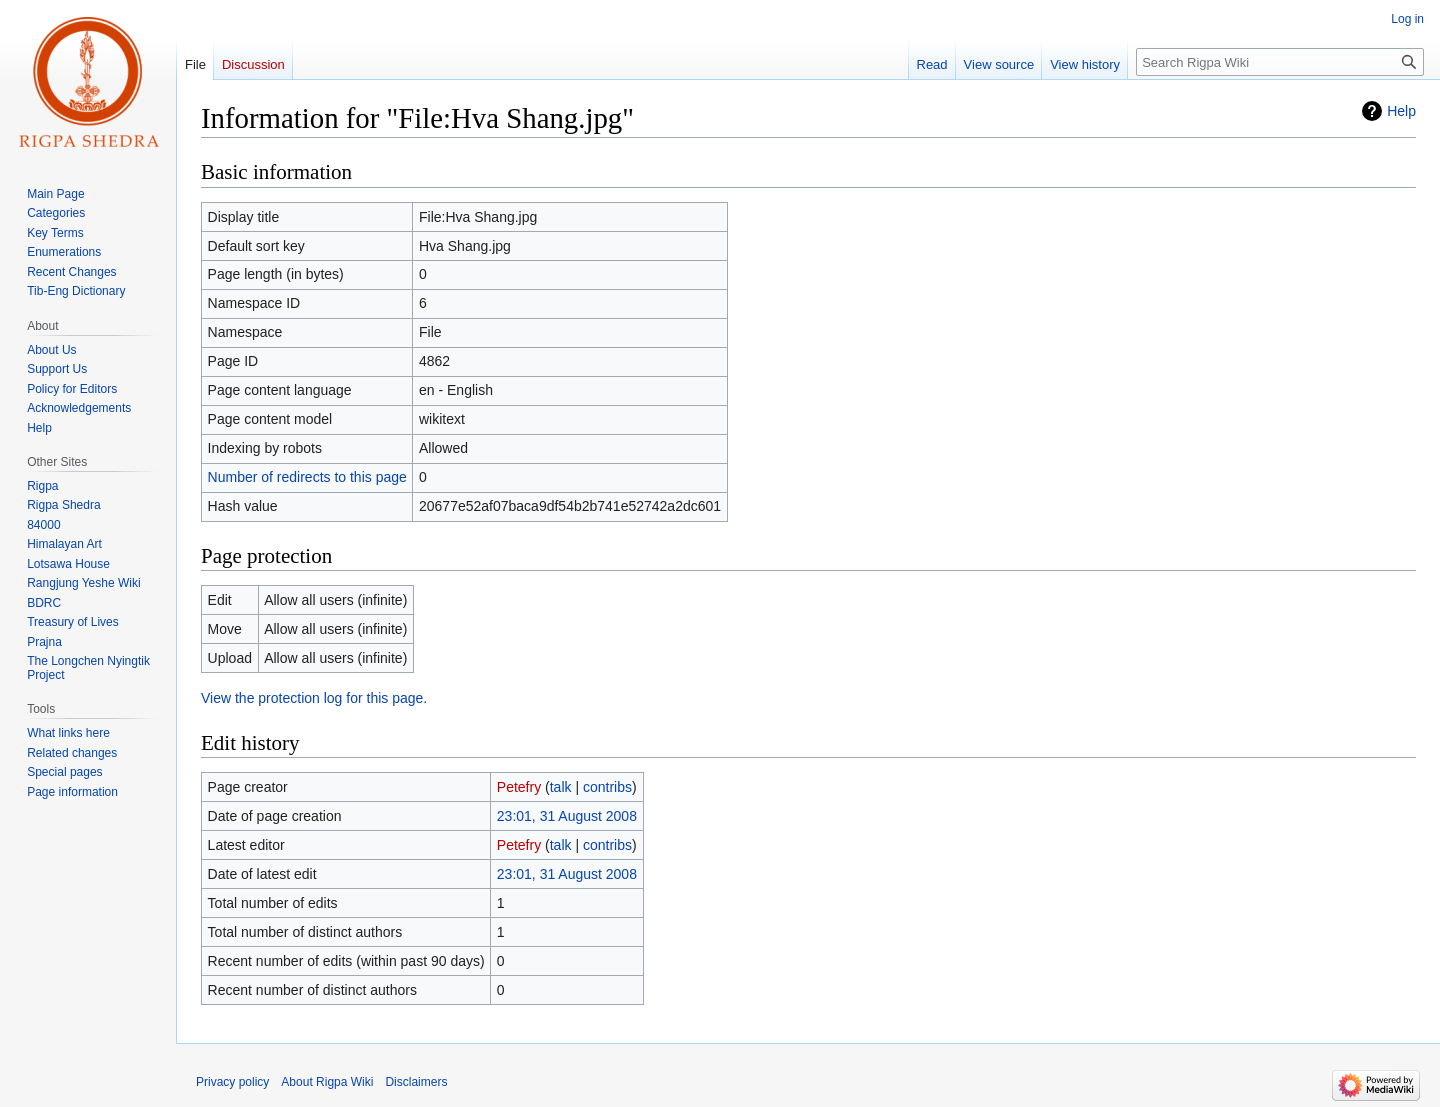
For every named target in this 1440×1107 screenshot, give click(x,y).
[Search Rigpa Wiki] (1280, 62)
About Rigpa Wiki (327, 1082)
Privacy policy (232, 1082)
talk (561, 787)
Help (1401, 111)
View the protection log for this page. (314, 698)
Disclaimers (416, 1082)
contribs (607, 787)
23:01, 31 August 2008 (567, 816)
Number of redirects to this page (307, 477)
